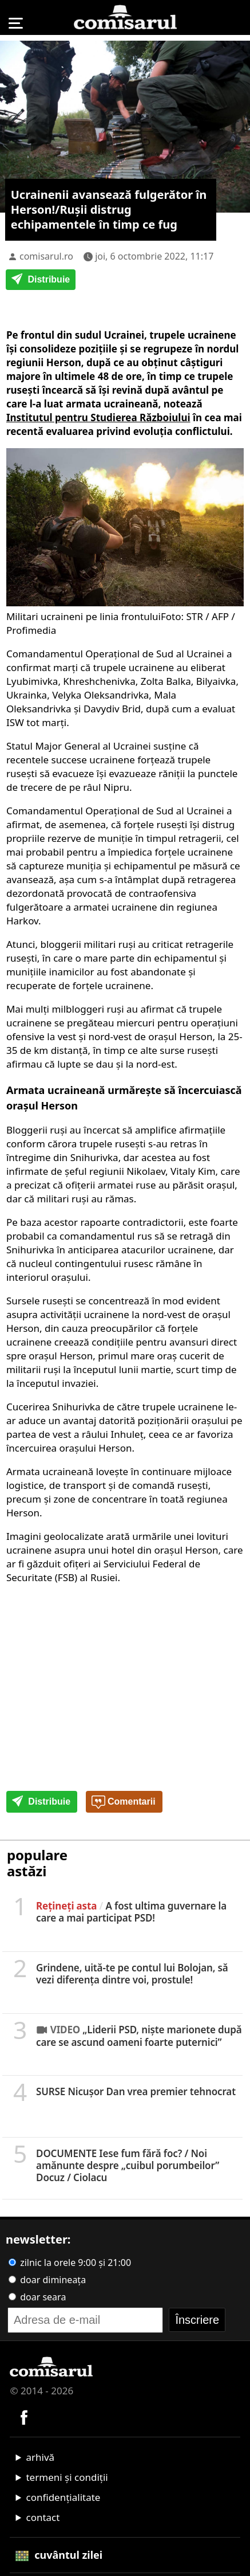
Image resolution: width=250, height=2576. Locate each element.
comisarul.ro (46, 256)
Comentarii (124, 1802)
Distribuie (40, 280)
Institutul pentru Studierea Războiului (98, 417)
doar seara (37, 2297)
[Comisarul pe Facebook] (24, 2415)
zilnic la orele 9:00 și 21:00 (70, 2262)
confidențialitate (63, 2497)
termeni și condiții (67, 2477)
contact (42, 2517)
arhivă (40, 2457)
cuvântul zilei (58, 2555)
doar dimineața (47, 2279)
